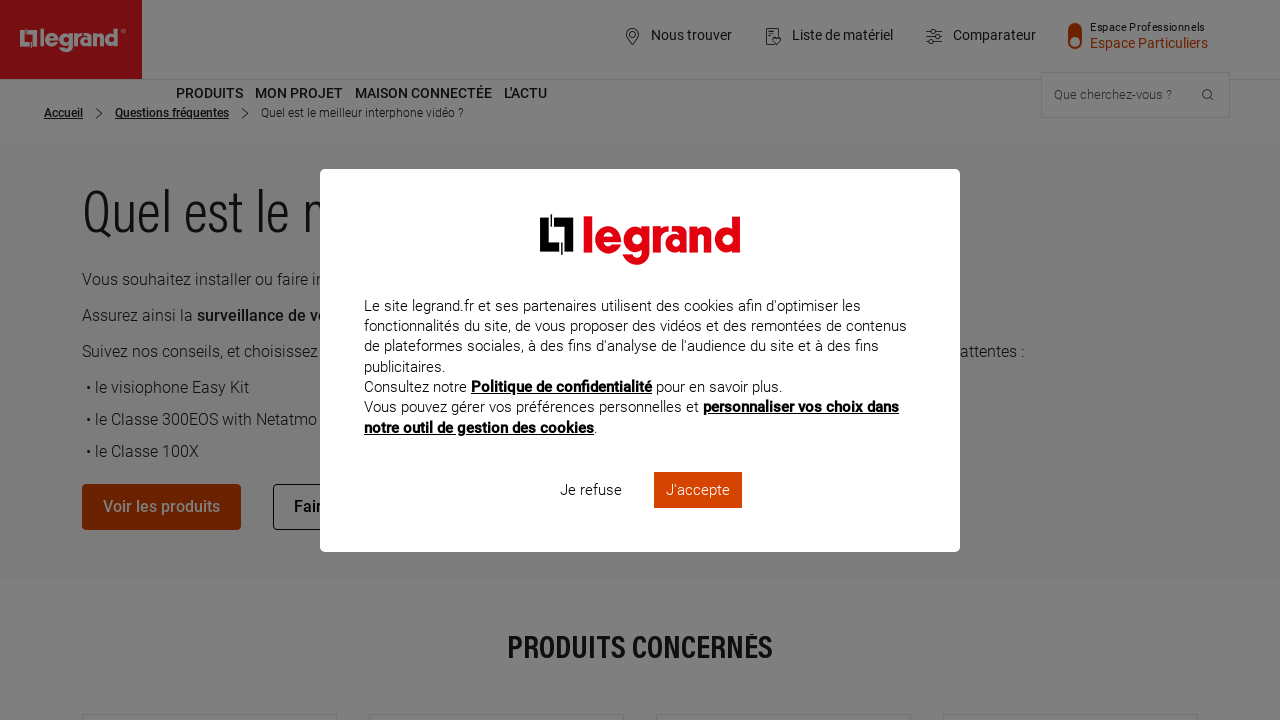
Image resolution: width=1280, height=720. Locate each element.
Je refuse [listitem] (591, 516)
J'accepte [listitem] (698, 516)
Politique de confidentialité (561, 414)
